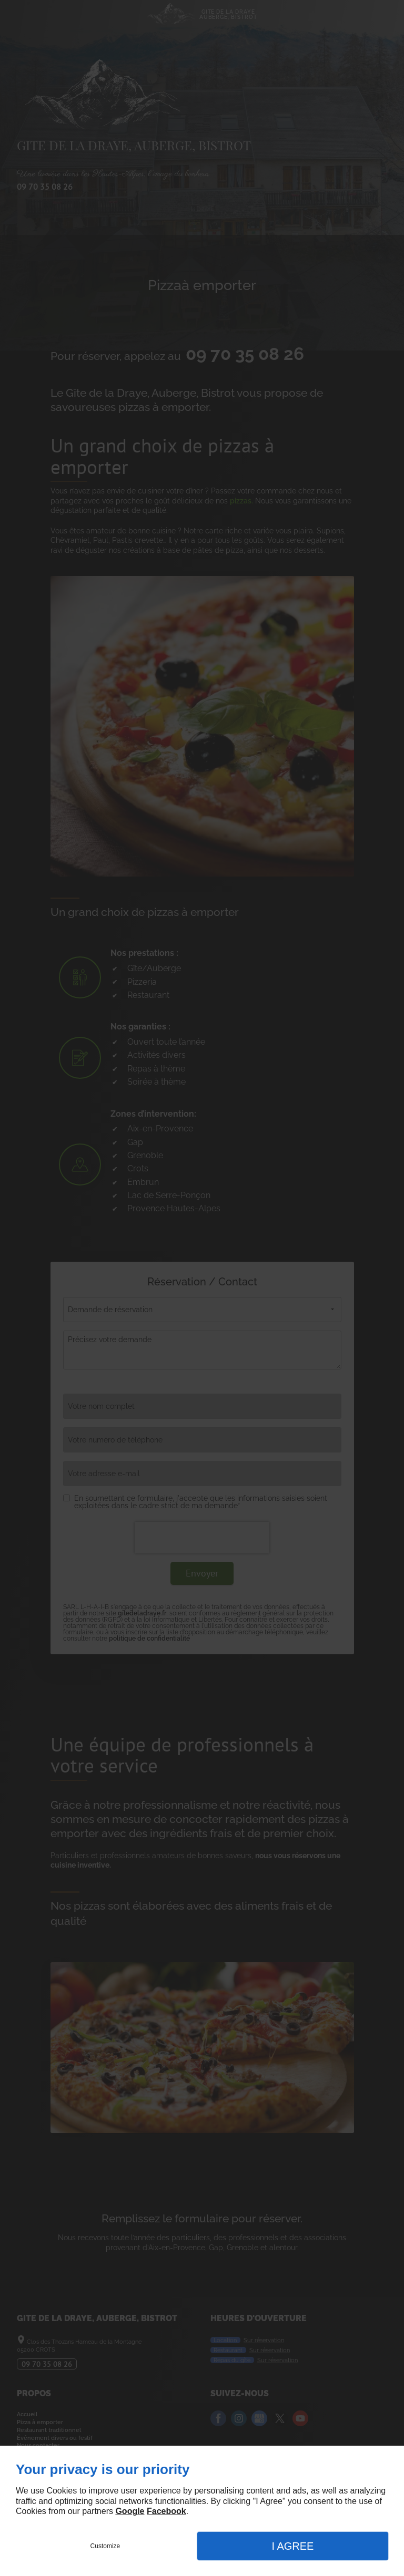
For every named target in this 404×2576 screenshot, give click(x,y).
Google (129, 2511)
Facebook (166, 2511)
